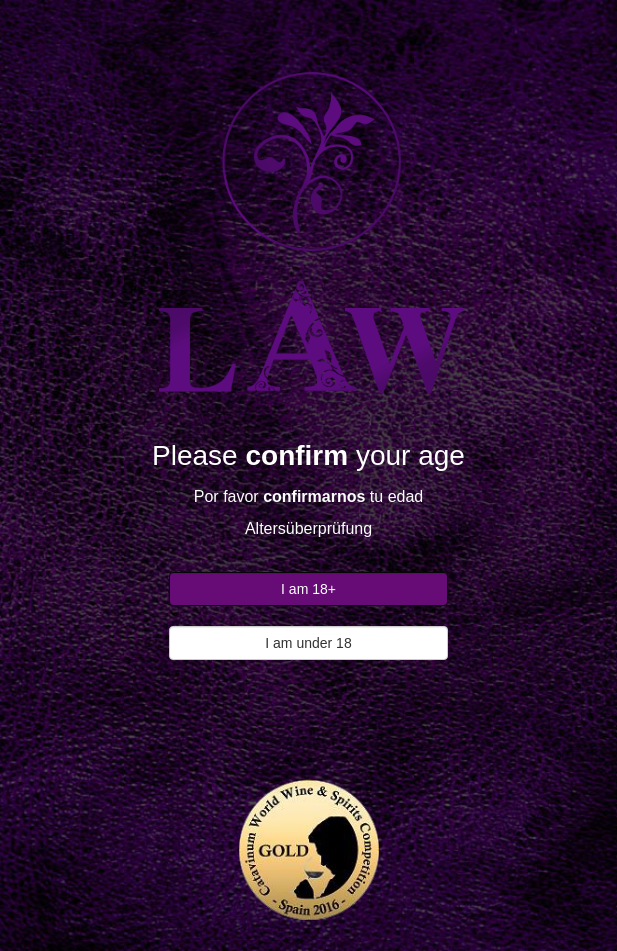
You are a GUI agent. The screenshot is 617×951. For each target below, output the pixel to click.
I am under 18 (308, 643)
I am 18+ (308, 589)
